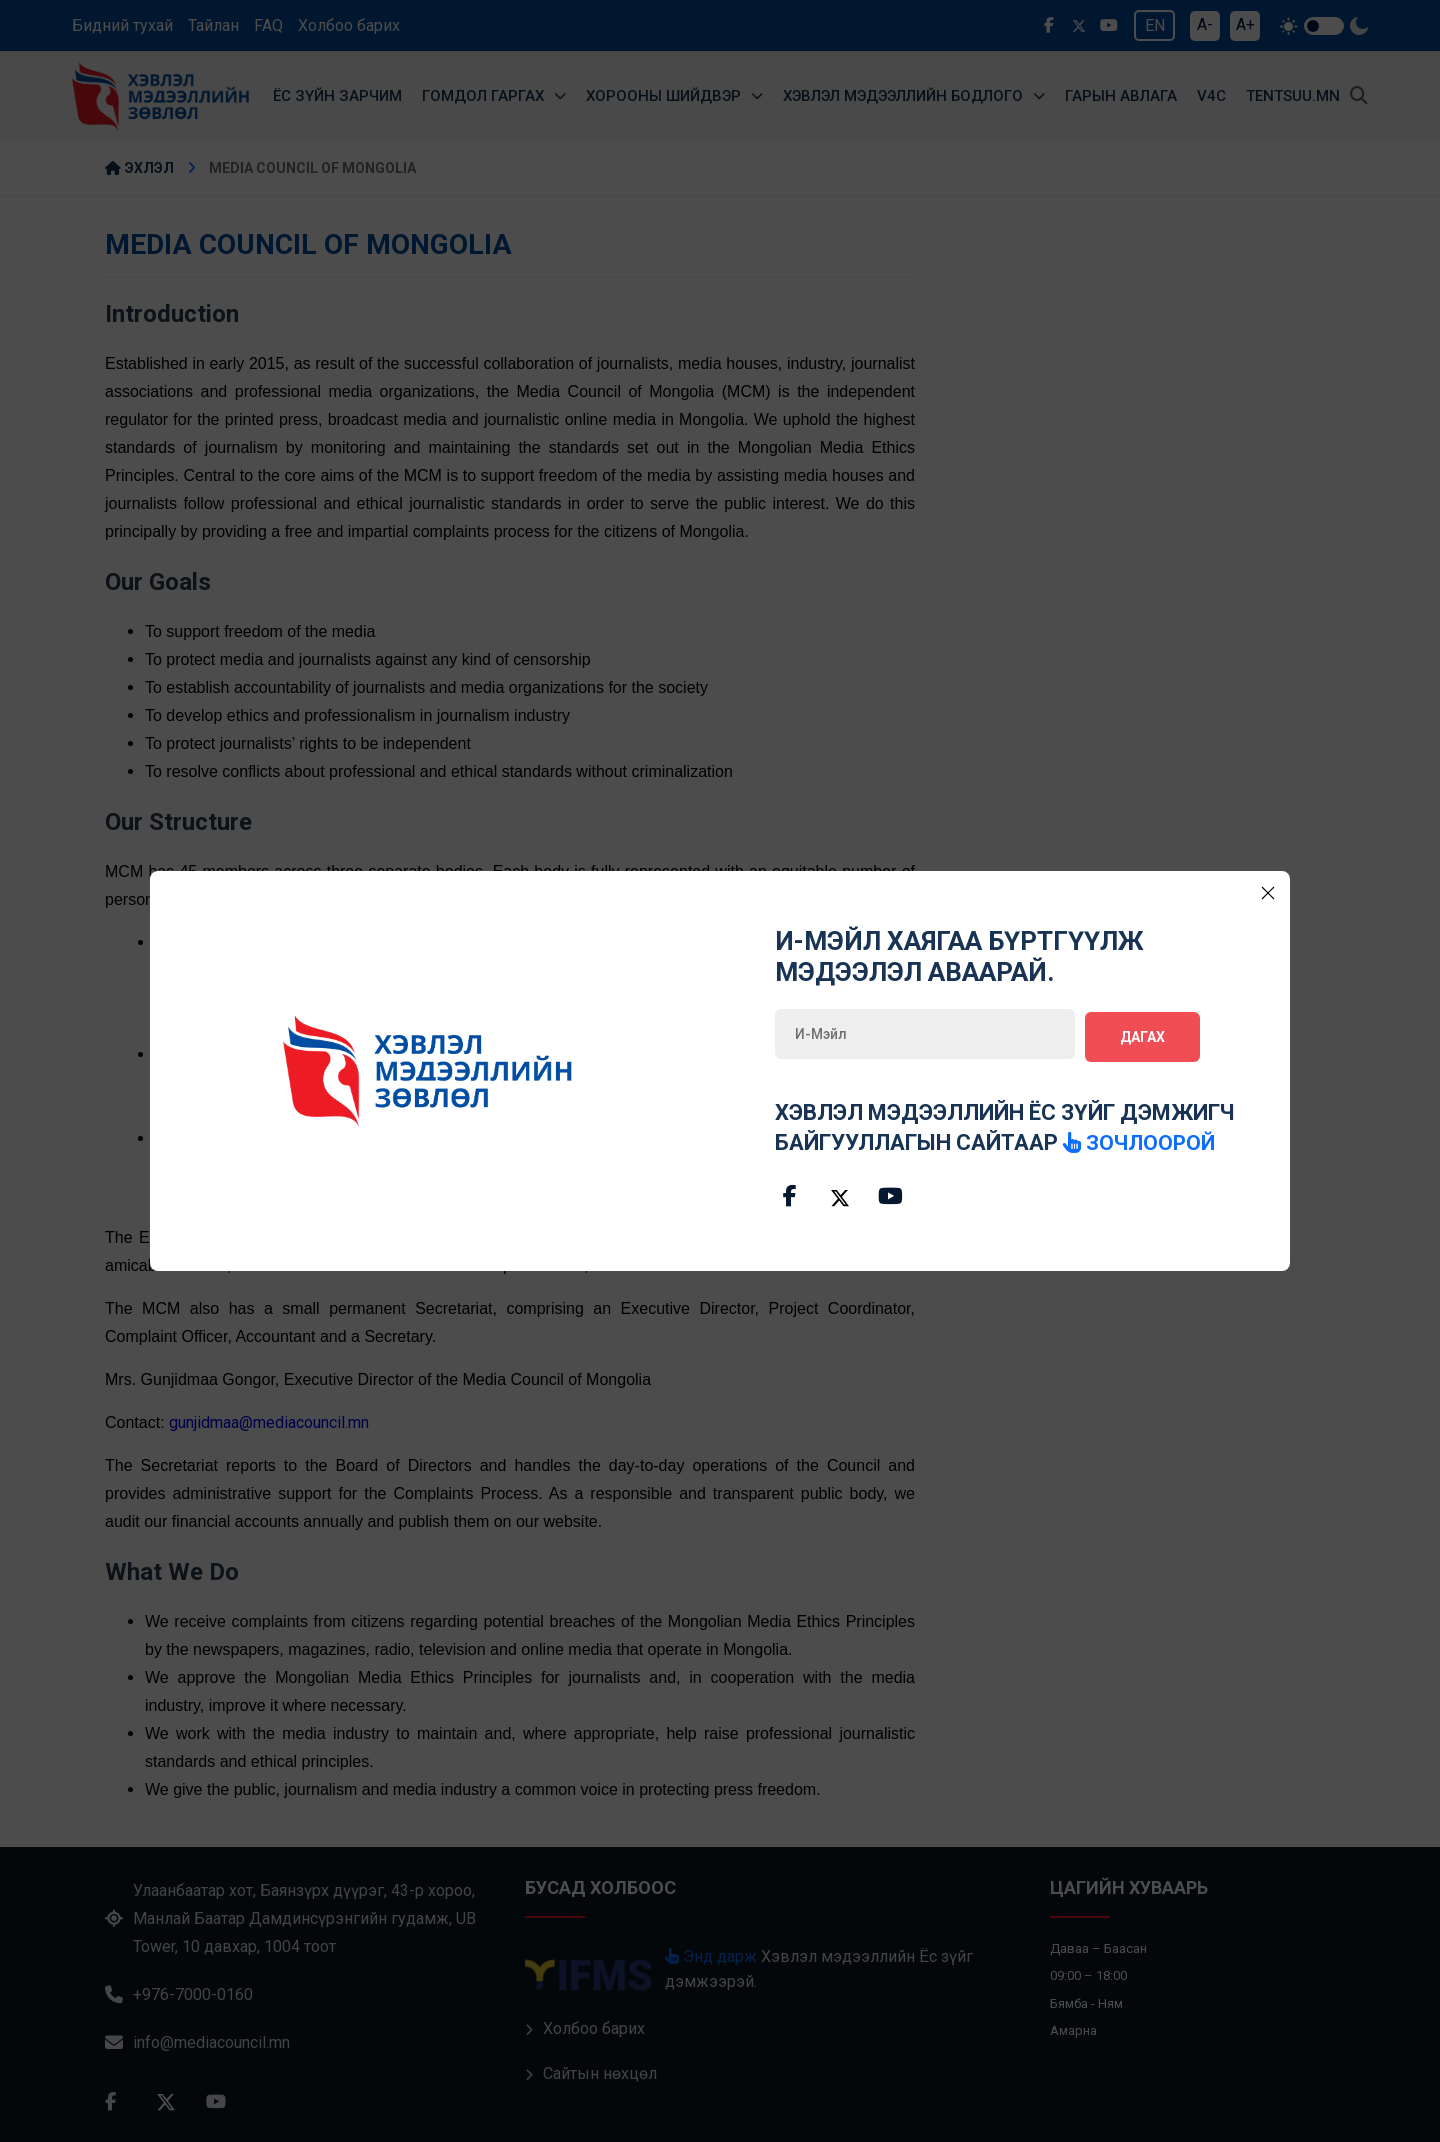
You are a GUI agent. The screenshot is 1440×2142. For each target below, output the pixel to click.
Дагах (1142, 1034)
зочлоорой (1141, 1139)
